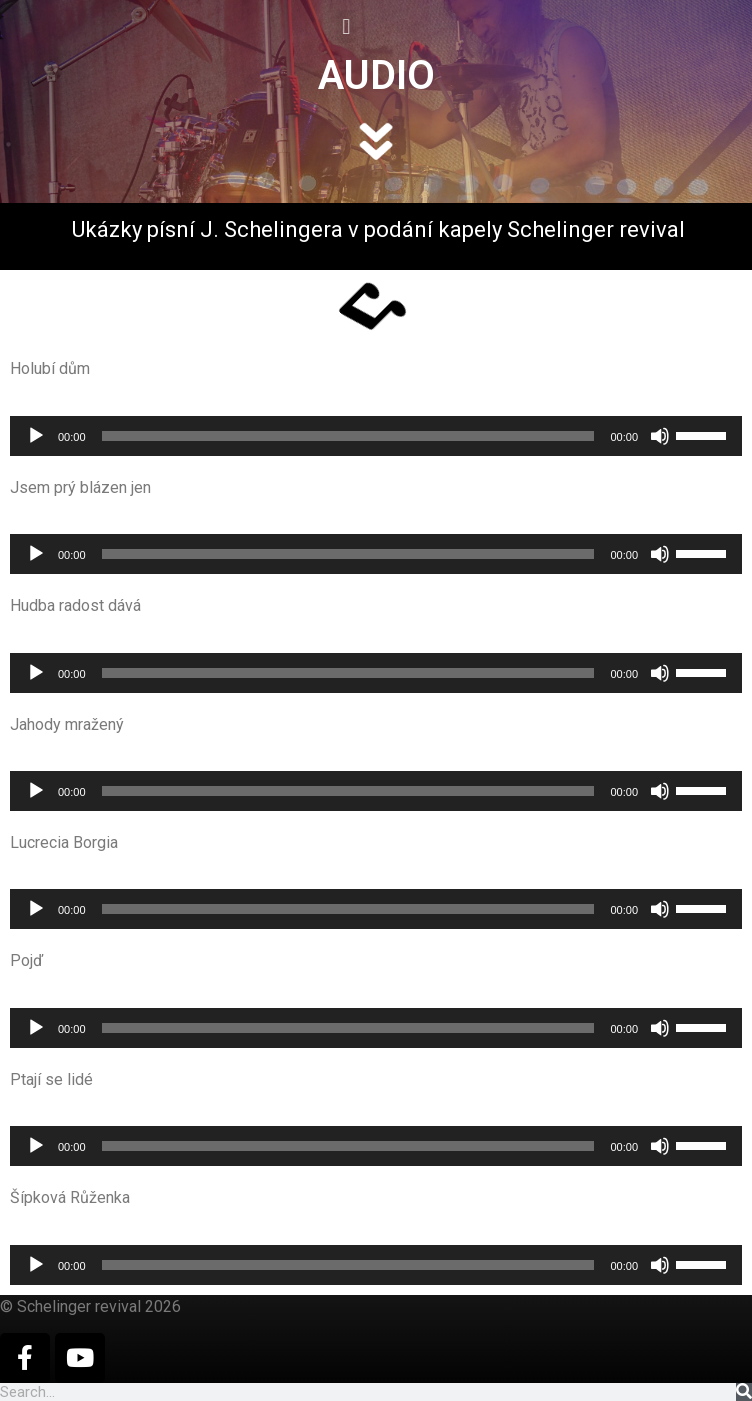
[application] (376, 436)
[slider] (348, 436)
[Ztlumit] (660, 436)
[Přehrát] (36, 436)
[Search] (744, 1392)
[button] (170, 26)
